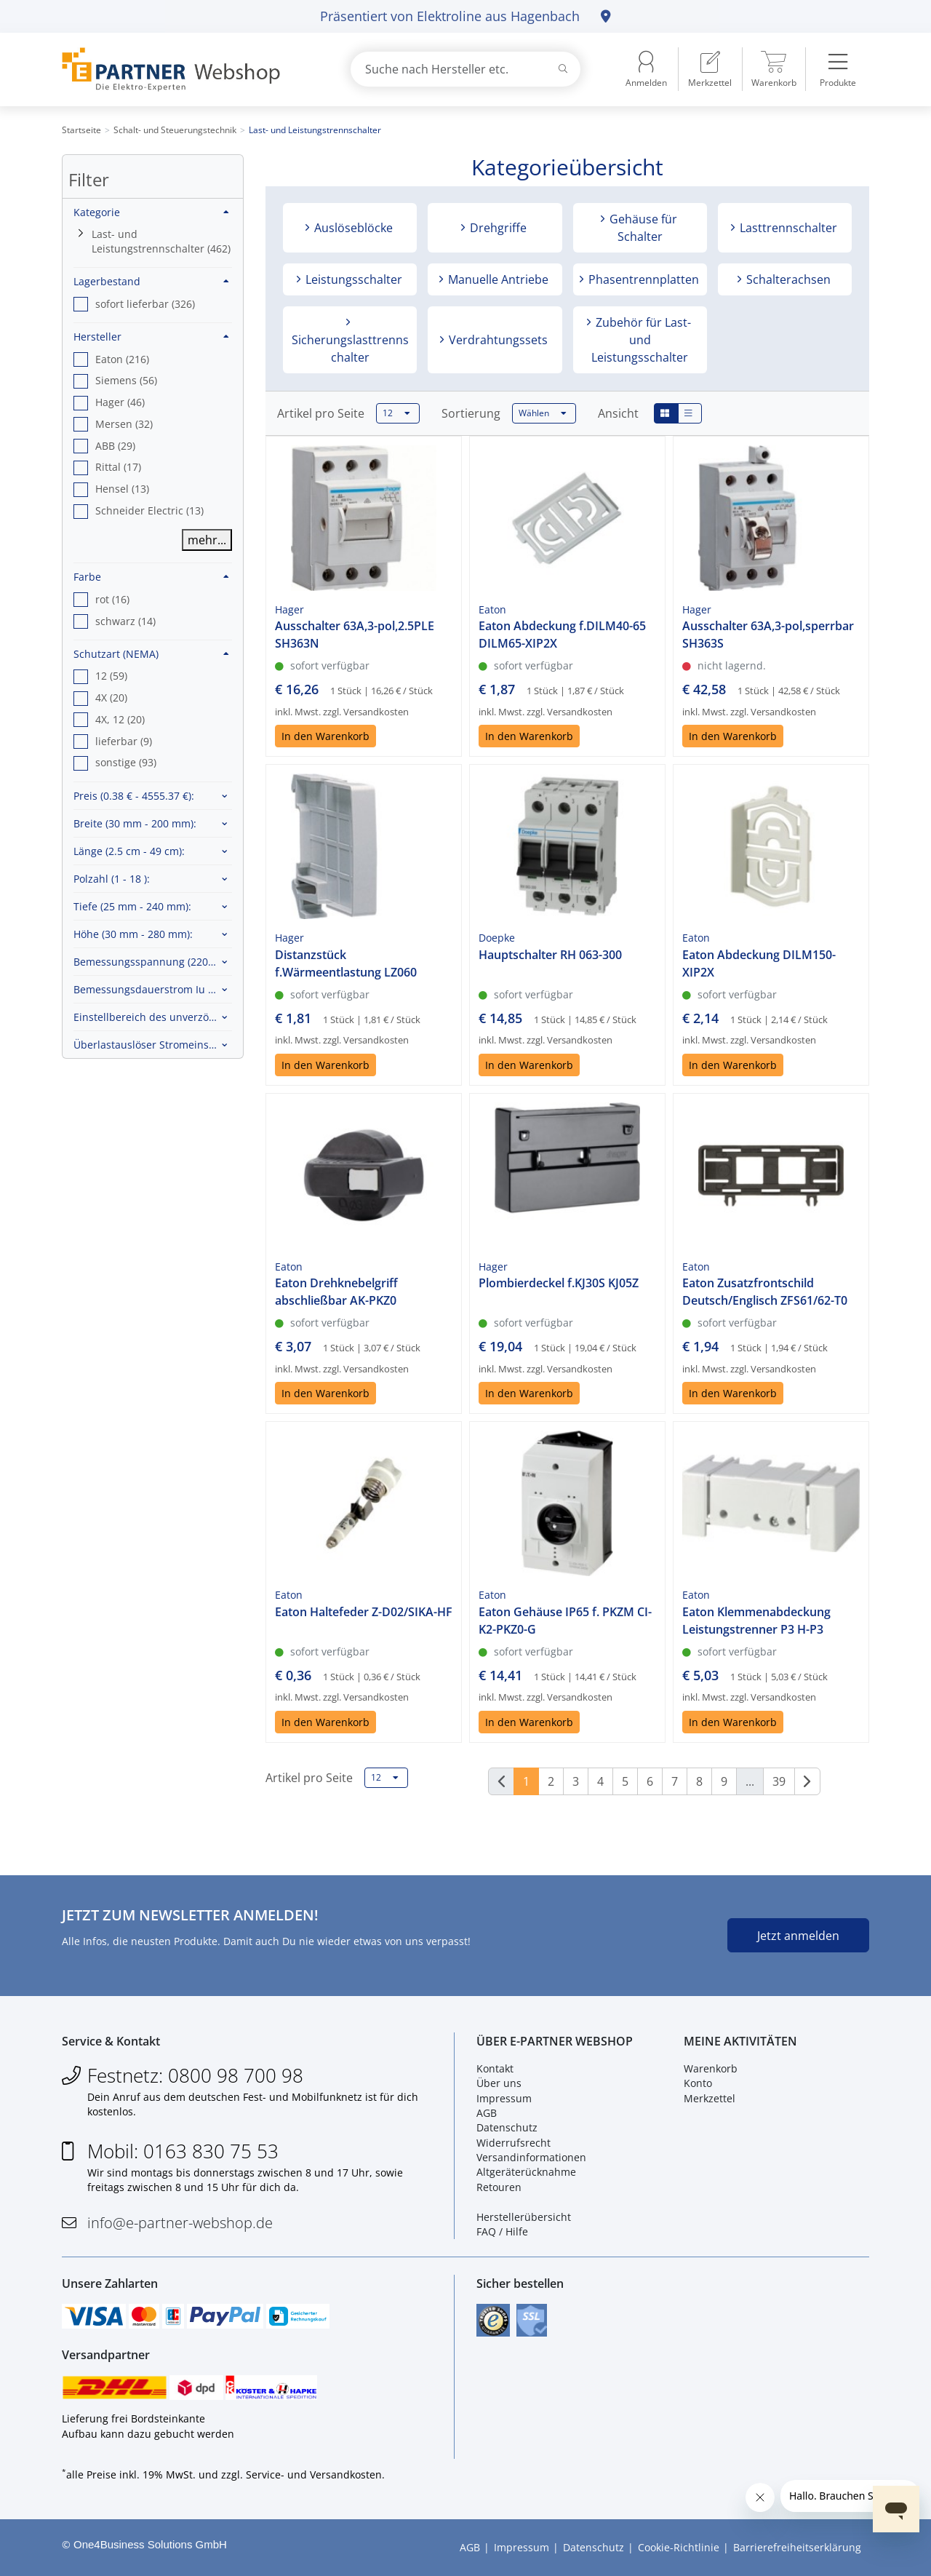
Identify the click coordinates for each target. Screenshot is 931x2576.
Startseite (81, 130)
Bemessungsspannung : (152, 962)
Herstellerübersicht (523, 2217)
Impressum (504, 2098)
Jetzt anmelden (798, 1936)
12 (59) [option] (111, 676)
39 (779, 1781)
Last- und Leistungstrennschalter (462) (161, 241)
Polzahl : (111, 879)
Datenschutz (507, 2127)
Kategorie (151, 212)
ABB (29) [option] (115, 446)
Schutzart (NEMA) (151, 654)
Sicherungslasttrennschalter (350, 348)
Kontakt (495, 2068)
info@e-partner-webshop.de (180, 2223)
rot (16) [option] (112, 599)
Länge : (129, 851)
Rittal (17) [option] (118, 467)
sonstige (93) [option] (125, 762)
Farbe (151, 577)
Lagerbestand (151, 281)
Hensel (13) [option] (122, 489)
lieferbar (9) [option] (123, 741)
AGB (486, 2113)
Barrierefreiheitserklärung (797, 2547)
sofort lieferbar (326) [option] (145, 304)
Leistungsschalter (352, 279)
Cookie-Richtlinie (678, 2547)
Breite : (134, 823)
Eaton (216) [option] (122, 359)
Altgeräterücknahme (526, 2172)
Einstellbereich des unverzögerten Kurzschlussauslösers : (152, 1017)
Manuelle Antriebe (496, 279)
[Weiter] (807, 1781)
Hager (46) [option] (120, 402)
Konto (698, 2083)
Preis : (133, 796)
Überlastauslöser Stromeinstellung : (152, 1045)
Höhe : (133, 934)
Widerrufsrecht (513, 2143)
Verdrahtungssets (497, 340)
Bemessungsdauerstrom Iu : (152, 989)
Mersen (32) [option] (124, 424)
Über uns (499, 2083)
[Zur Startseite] (189, 69)
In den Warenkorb (325, 736)
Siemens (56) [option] (126, 380)
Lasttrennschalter (787, 228)
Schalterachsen (787, 279)
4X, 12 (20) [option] (120, 719)
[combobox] (465, 69)
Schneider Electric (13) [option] (149, 510)
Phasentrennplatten (642, 279)
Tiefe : (132, 906)
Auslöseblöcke (352, 228)
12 (396, 413)
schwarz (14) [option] (125, 621)
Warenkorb (711, 2068)
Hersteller (151, 336)
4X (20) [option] (111, 697)
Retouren (499, 2187)
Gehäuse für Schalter (642, 228)
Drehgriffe (497, 228)
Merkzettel (709, 2098)
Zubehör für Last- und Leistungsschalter (641, 339)
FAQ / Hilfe (502, 2231)
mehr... (207, 540)
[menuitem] (710, 69)
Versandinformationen (531, 2157)
